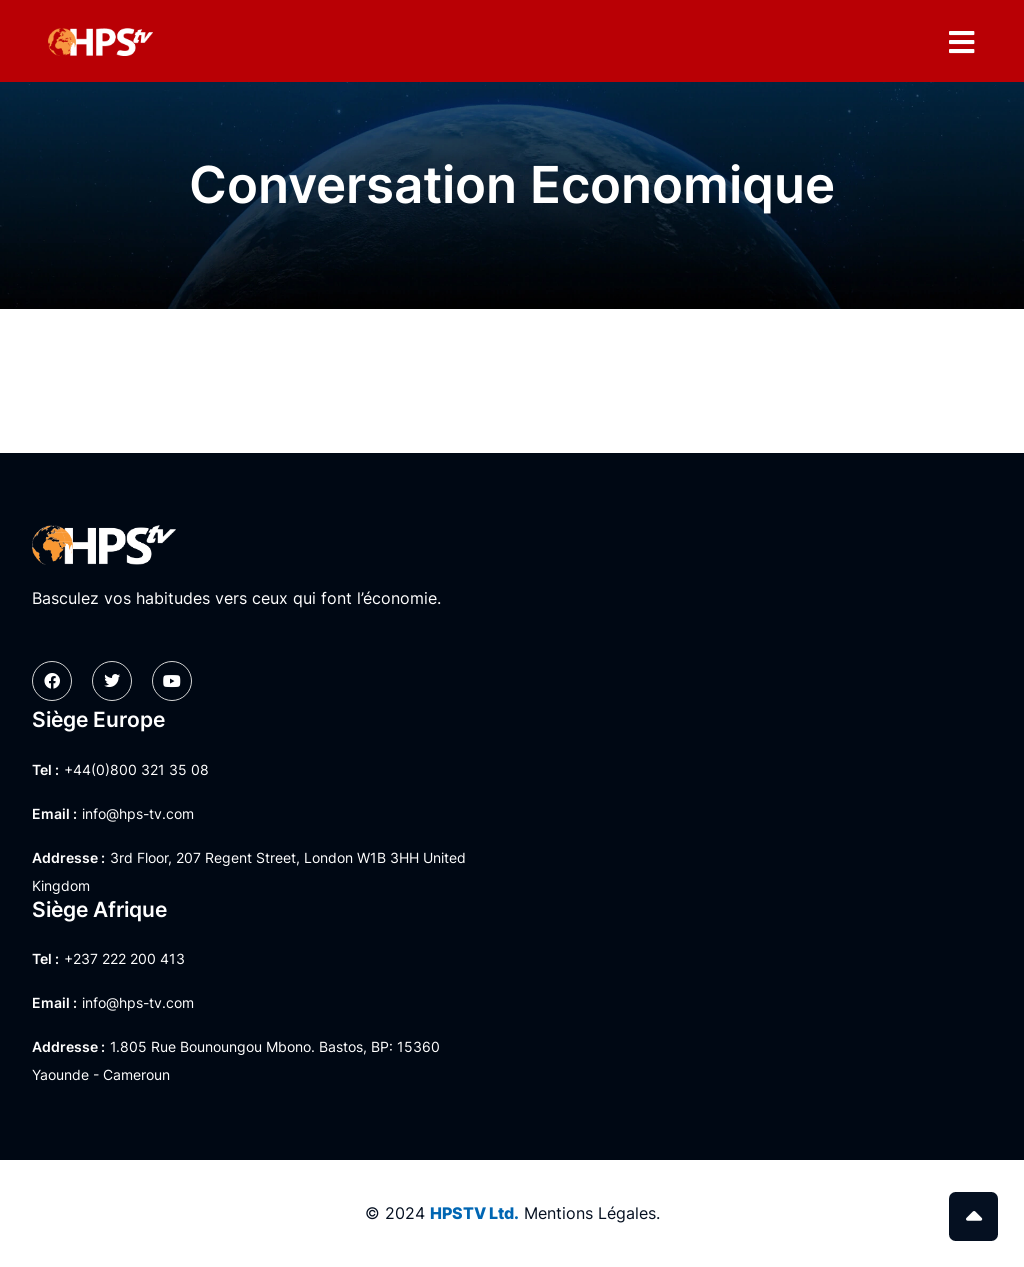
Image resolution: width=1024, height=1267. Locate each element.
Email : (54, 813)
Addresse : (68, 857)
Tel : (45, 769)
